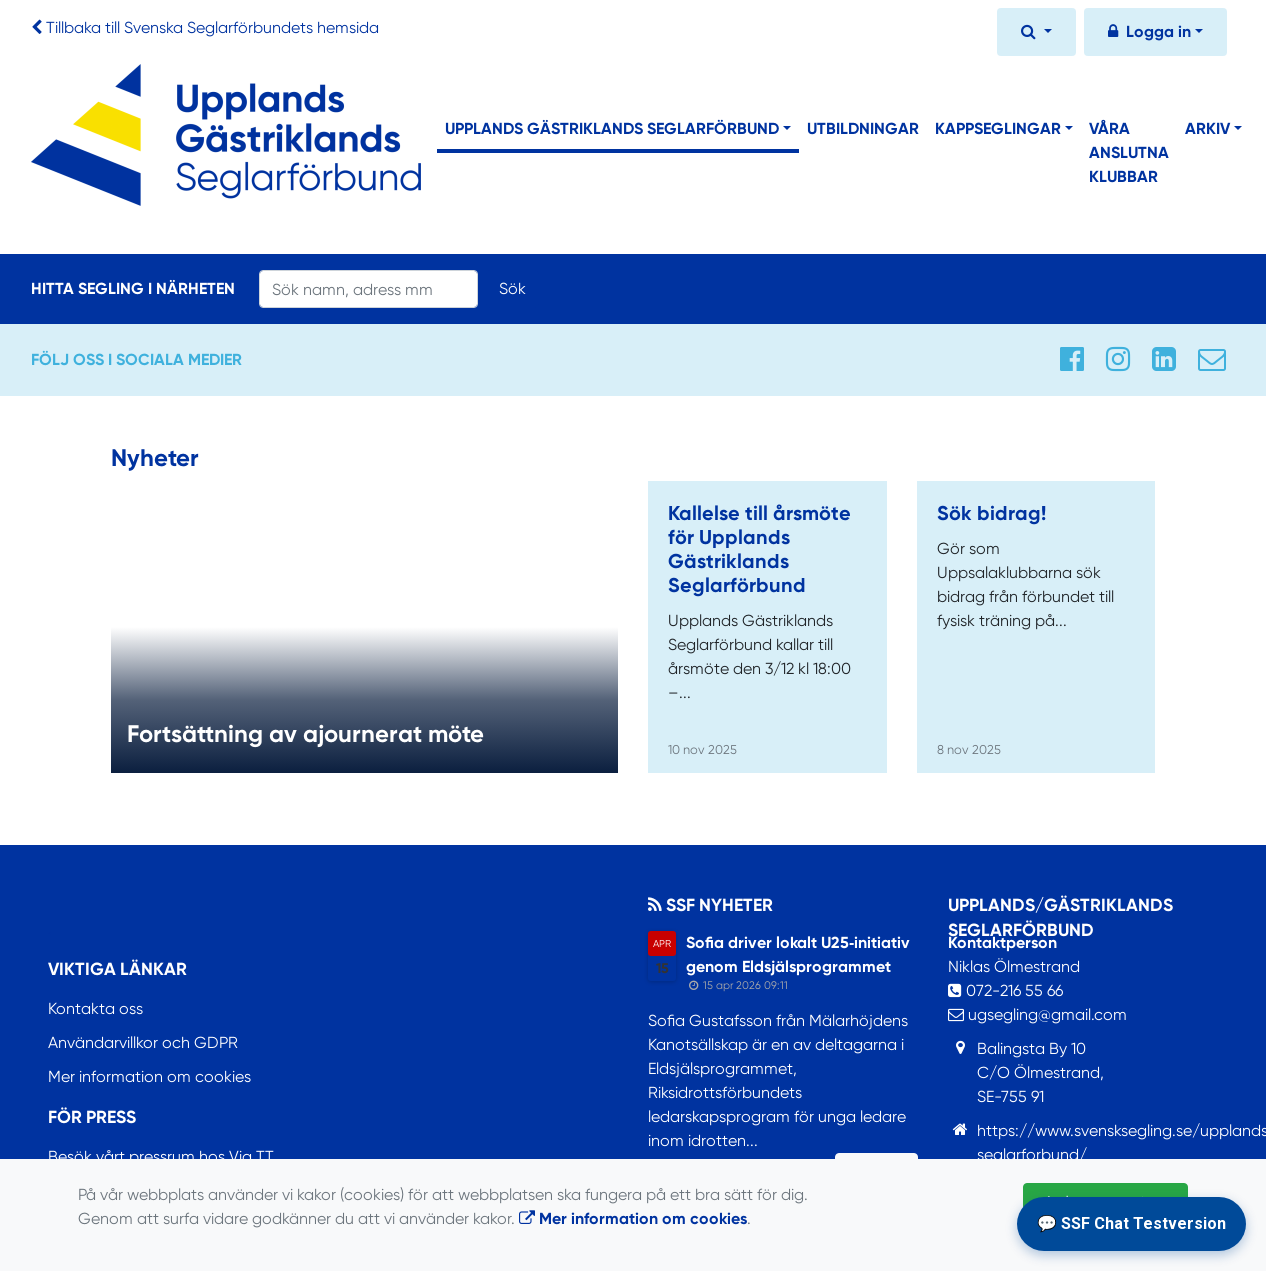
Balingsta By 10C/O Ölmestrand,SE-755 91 (1040, 1072)
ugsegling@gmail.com (1037, 1014)
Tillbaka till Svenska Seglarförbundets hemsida (212, 27)
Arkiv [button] (1207, 128)
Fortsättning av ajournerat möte (305, 733)
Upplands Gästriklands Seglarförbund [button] (612, 128)
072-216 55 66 (1005, 990)
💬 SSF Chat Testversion (1131, 1223)
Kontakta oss (95, 1008)
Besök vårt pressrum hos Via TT (161, 1156)
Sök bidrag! (991, 513)
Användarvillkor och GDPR (143, 1042)
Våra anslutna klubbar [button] (1129, 152)
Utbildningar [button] (863, 128)
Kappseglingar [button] (998, 128)
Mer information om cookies (149, 1076)
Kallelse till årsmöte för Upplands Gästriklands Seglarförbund (759, 549)
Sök (512, 288)
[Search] (368, 289)
